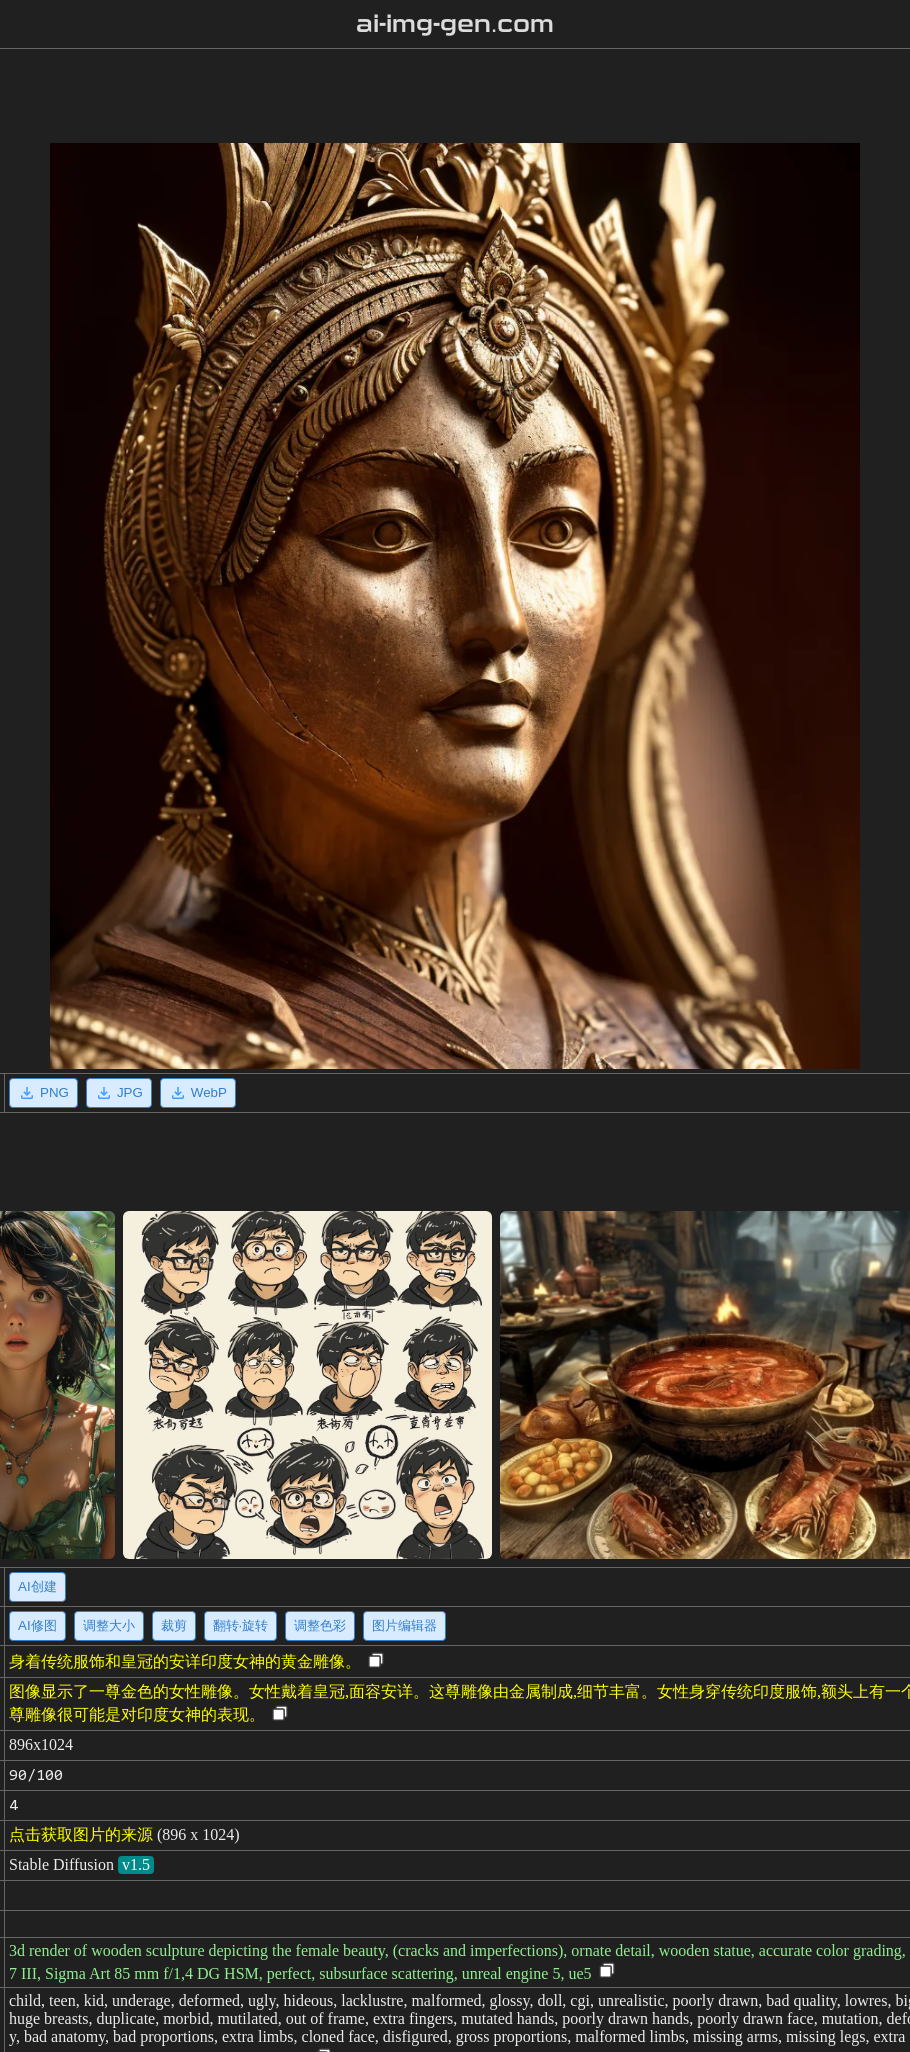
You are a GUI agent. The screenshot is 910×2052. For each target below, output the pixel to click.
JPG (119, 1093)
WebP (198, 1093)
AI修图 (37, 1625)
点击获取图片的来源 (81, 1834)
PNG (43, 1093)
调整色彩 (320, 1625)
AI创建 (37, 1586)
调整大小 (109, 1625)
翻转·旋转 (241, 1625)
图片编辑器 (404, 1625)
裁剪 (174, 1625)
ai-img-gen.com (455, 24)
